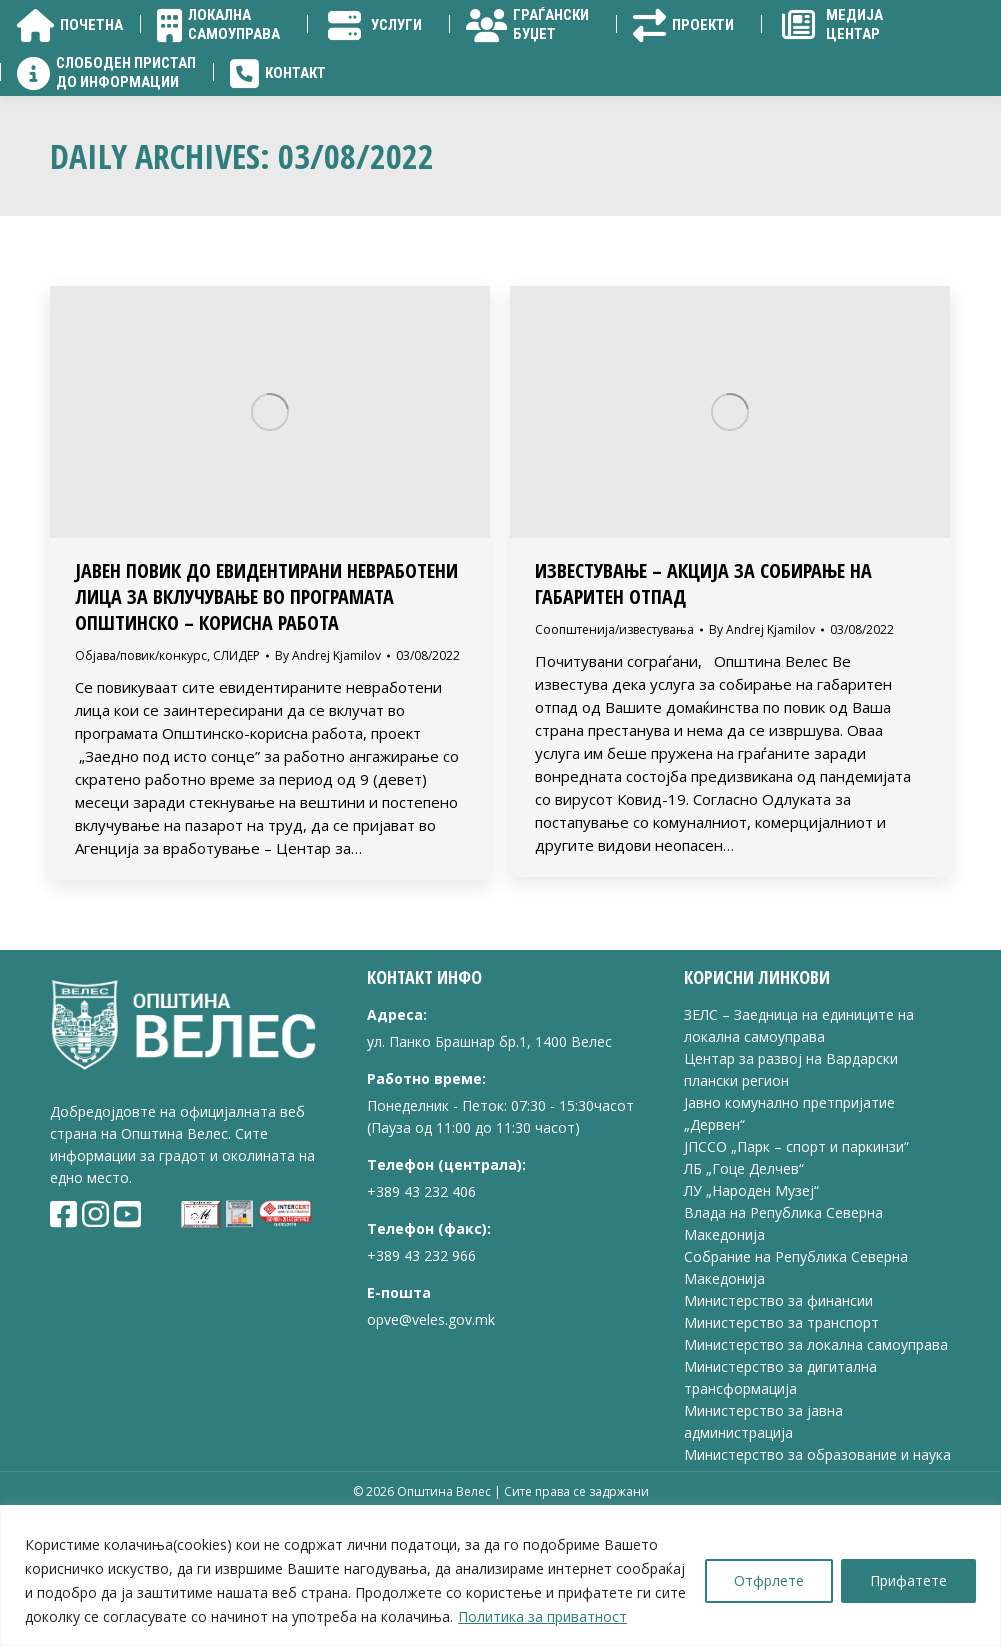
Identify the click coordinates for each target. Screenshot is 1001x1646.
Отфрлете (769, 1580)
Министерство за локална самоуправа (816, 1458)
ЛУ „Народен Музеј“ (751, 1304)
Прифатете (908, 1580)
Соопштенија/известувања (614, 743)
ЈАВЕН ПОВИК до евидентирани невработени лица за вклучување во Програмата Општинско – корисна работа (266, 710)
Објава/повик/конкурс (141, 769)
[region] (500, 1575)
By (328, 769)
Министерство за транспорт (783, 1436)
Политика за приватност (542, 1616)
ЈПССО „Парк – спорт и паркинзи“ (796, 1260)
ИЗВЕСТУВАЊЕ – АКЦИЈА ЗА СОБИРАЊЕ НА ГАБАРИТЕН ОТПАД (703, 697)
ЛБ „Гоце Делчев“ (744, 1282)
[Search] (901, 70)
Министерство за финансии (778, 1414)
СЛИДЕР (236, 769)
